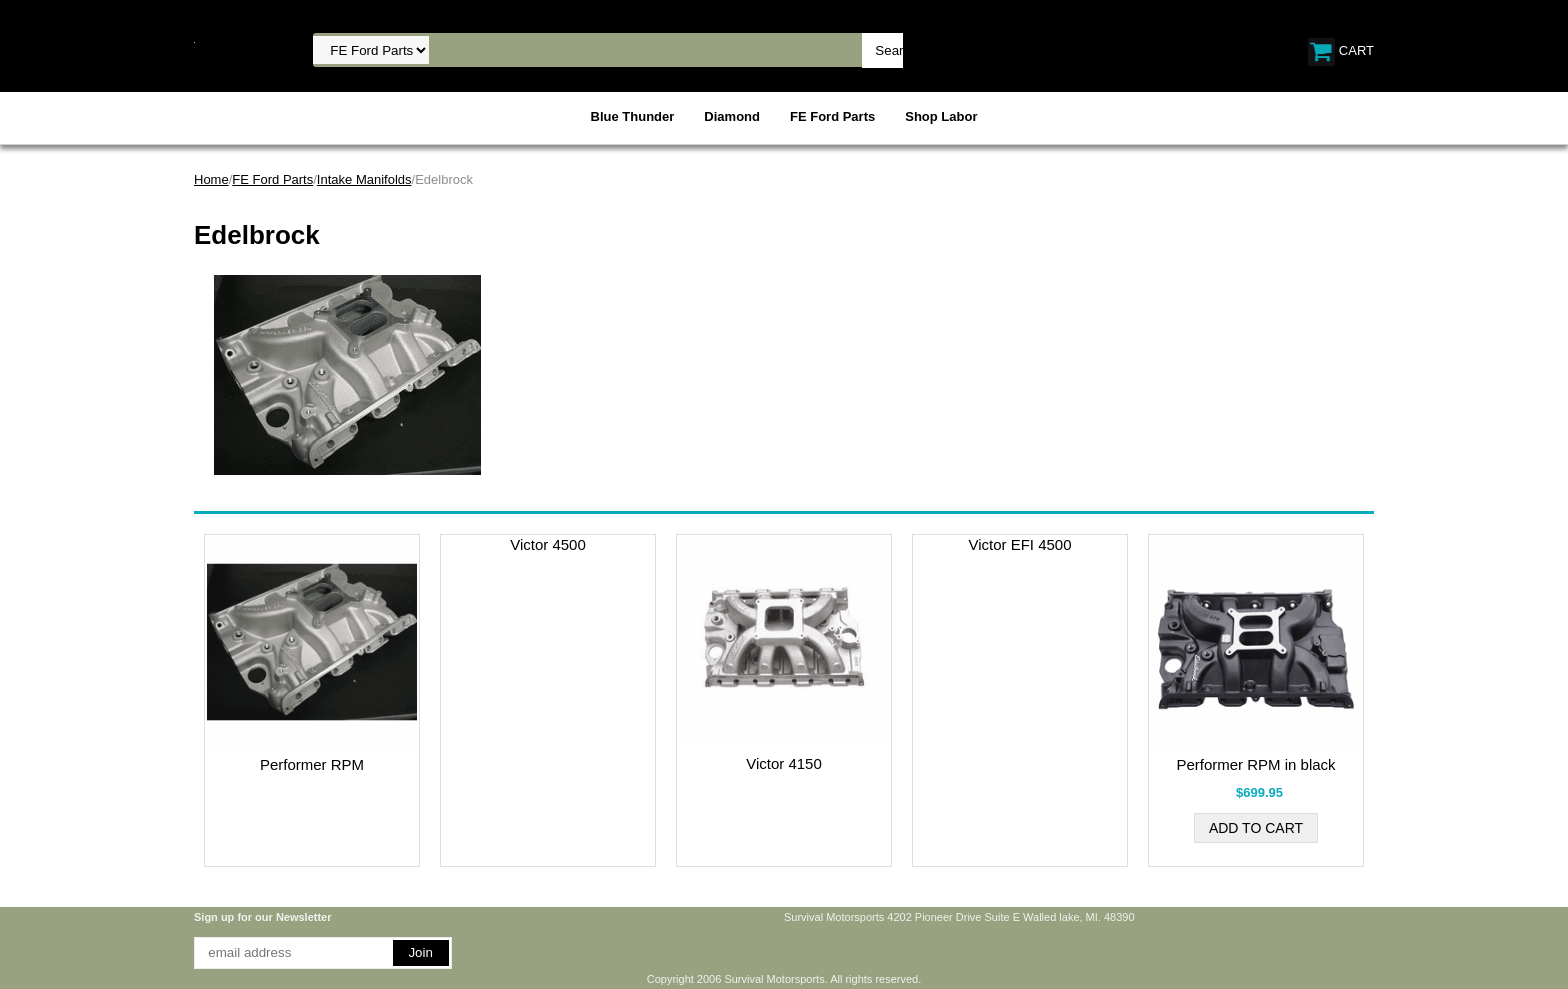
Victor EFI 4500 (1019, 544)
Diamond (732, 116)
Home (211, 179)
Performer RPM (312, 764)
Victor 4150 (784, 763)
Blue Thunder (633, 116)
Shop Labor (941, 116)
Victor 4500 (548, 544)
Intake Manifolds (364, 179)
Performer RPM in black (1255, 764)
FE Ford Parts (832, 116)
